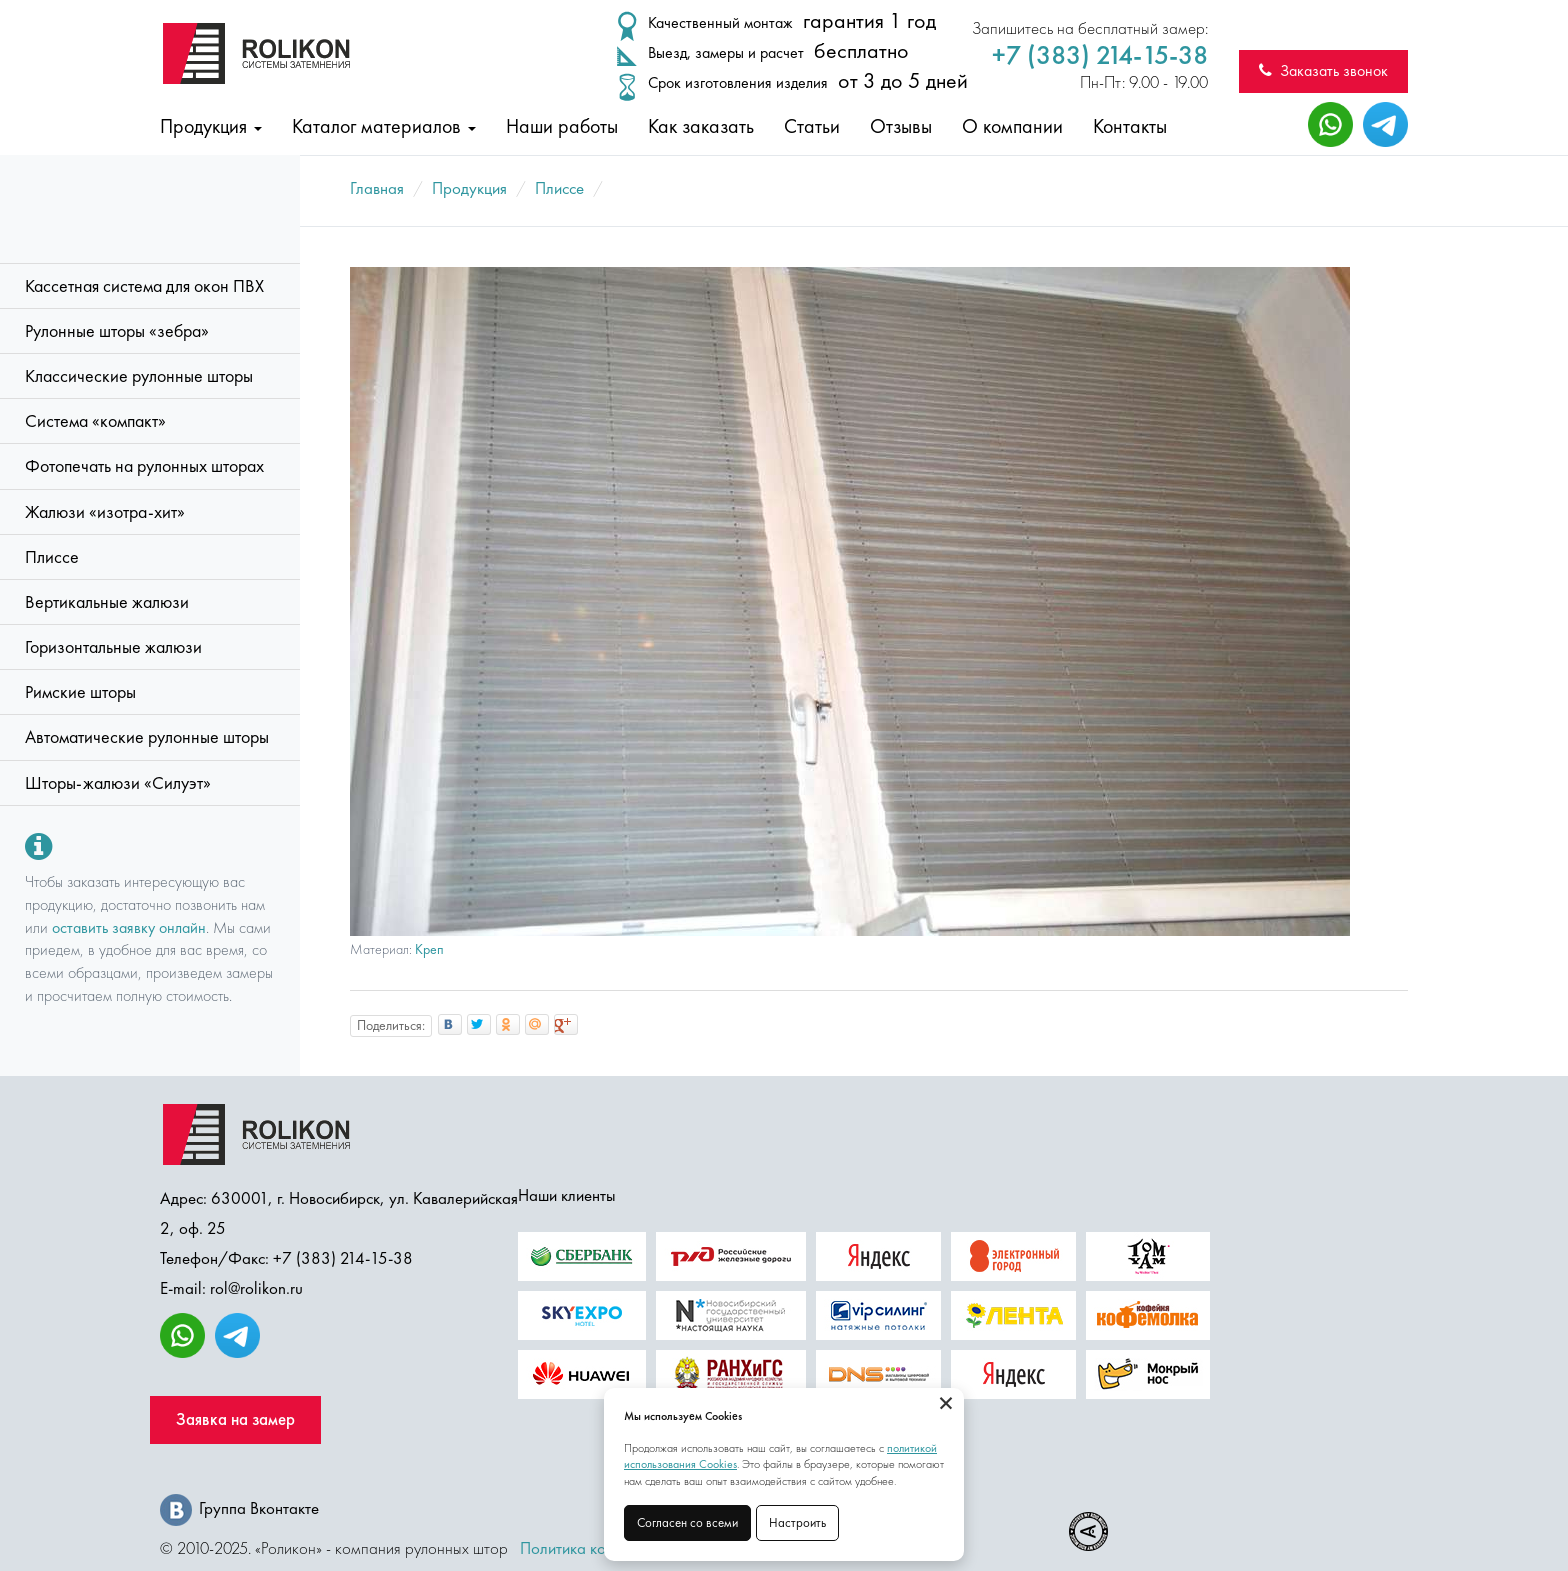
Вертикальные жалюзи (107, 602)
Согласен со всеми (687, 1522)
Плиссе (52, 557)
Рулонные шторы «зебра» (117, 331)
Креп (429, 949)
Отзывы (901, 126)
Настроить (797, 1522)
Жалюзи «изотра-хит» (105, 512)
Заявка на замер (235, 1419)
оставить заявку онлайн (129, 927)
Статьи (812, 126)
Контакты (1130, 126)
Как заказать (701, 126)
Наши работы (562, 126)
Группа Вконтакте (239, 1508)
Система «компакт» (95, 421)
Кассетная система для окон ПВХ (144, 286)
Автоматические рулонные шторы (147, 737)
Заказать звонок (1323, 70)
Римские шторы (80, 692)
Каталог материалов (384, 126)
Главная (377, 188)
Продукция (211, 126)
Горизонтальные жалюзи (113, 647)
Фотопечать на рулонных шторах (144, 466)
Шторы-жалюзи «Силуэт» (118, 783)
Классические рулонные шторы (139, 376)
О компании (1012, 126)
